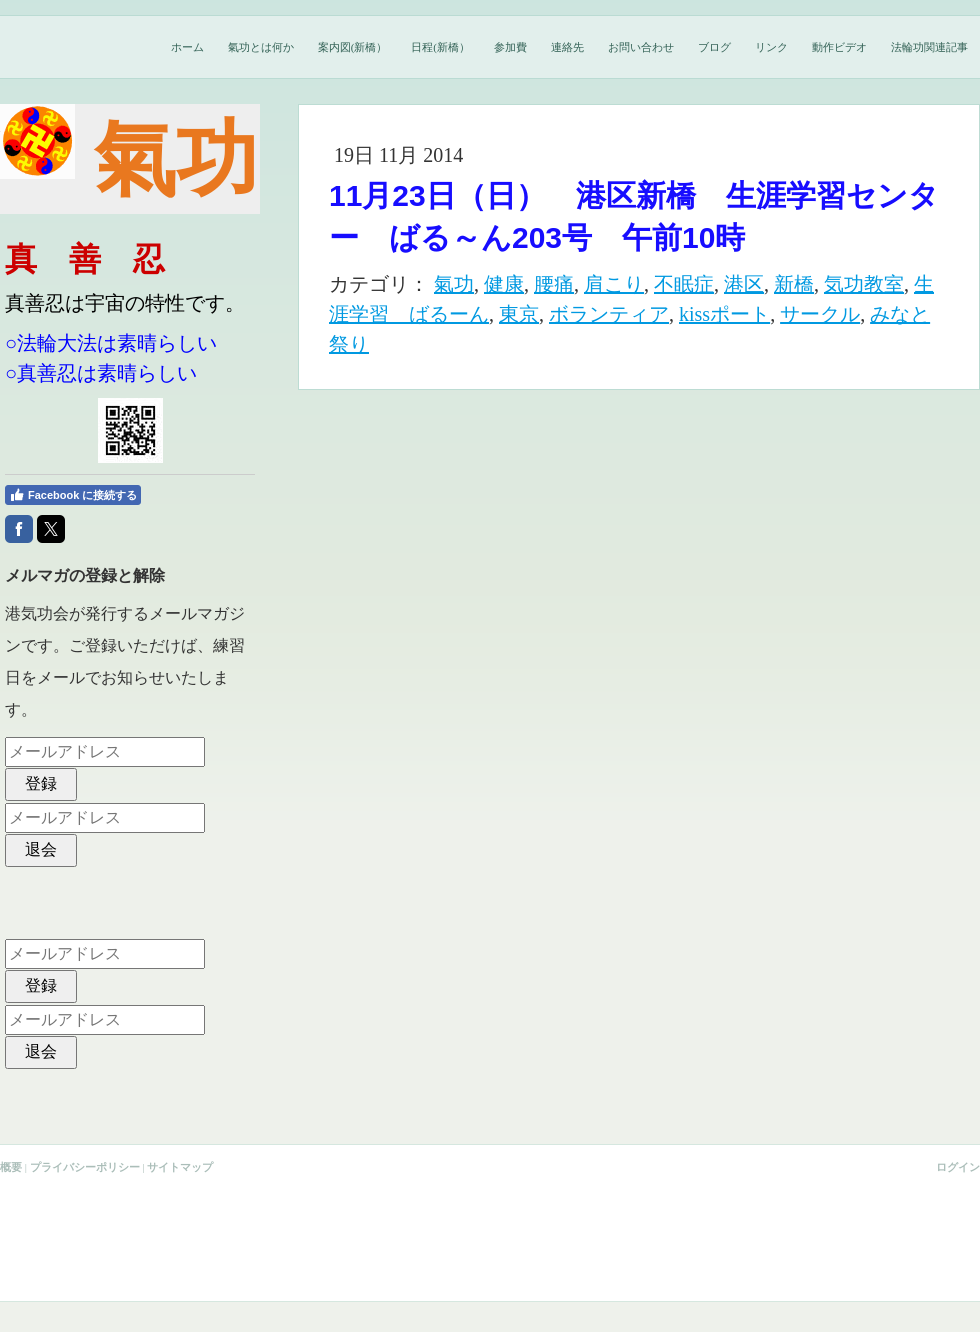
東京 (519, 314)
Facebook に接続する (73, 495)
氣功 (454, 284)
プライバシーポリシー (85, 1167)
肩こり (614, 284)
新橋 (794, 284)
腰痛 (554, 284)
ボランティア (609, 314)
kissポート (724, 314)
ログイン (958, 1167)
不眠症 (684, 284)
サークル (820, 314)
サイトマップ (180, 1167)
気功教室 (864, 284)
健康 (504, 284)
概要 (11, 1167)
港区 (744, 284)
